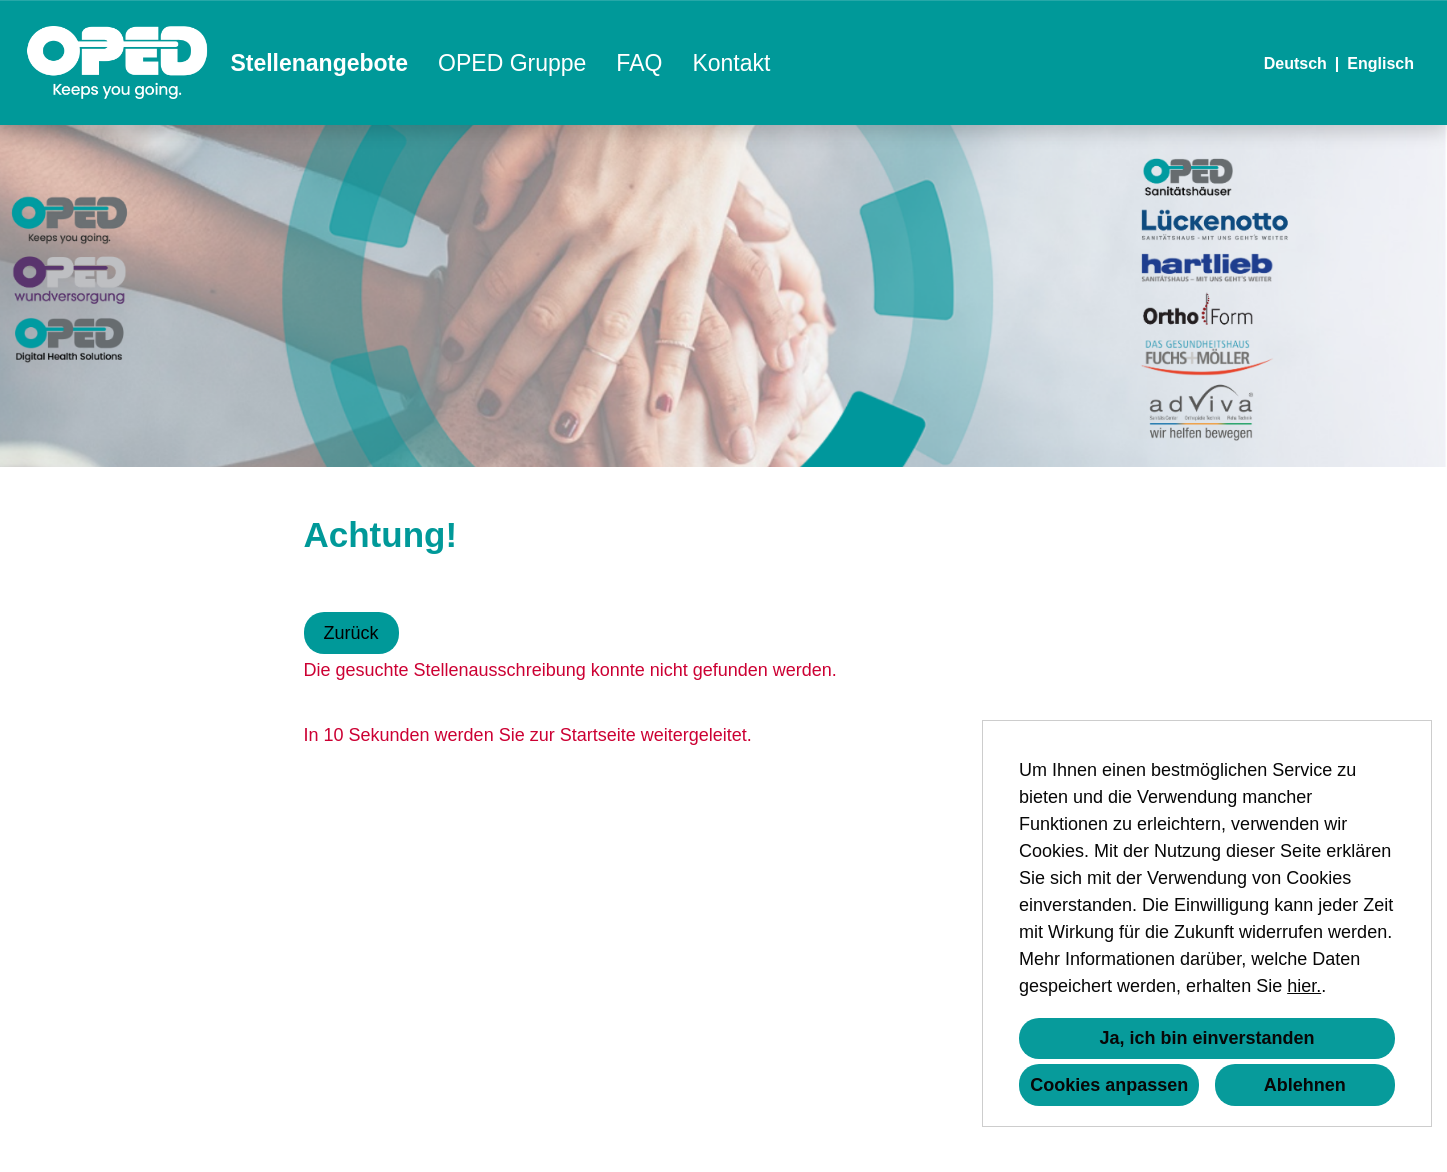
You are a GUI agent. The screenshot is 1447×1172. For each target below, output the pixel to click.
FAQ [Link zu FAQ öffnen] (639, 63)
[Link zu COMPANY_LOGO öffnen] (117, 62)
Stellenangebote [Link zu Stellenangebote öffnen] (319, 63)
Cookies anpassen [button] (1109, 1085)
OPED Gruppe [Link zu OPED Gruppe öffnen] (512, 63)
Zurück (351, 633)
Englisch (1380, 63)
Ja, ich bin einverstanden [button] (1206, 1038)
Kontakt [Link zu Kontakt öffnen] (731, 63)
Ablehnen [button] (1305, 1085)
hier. (1304, 986)
